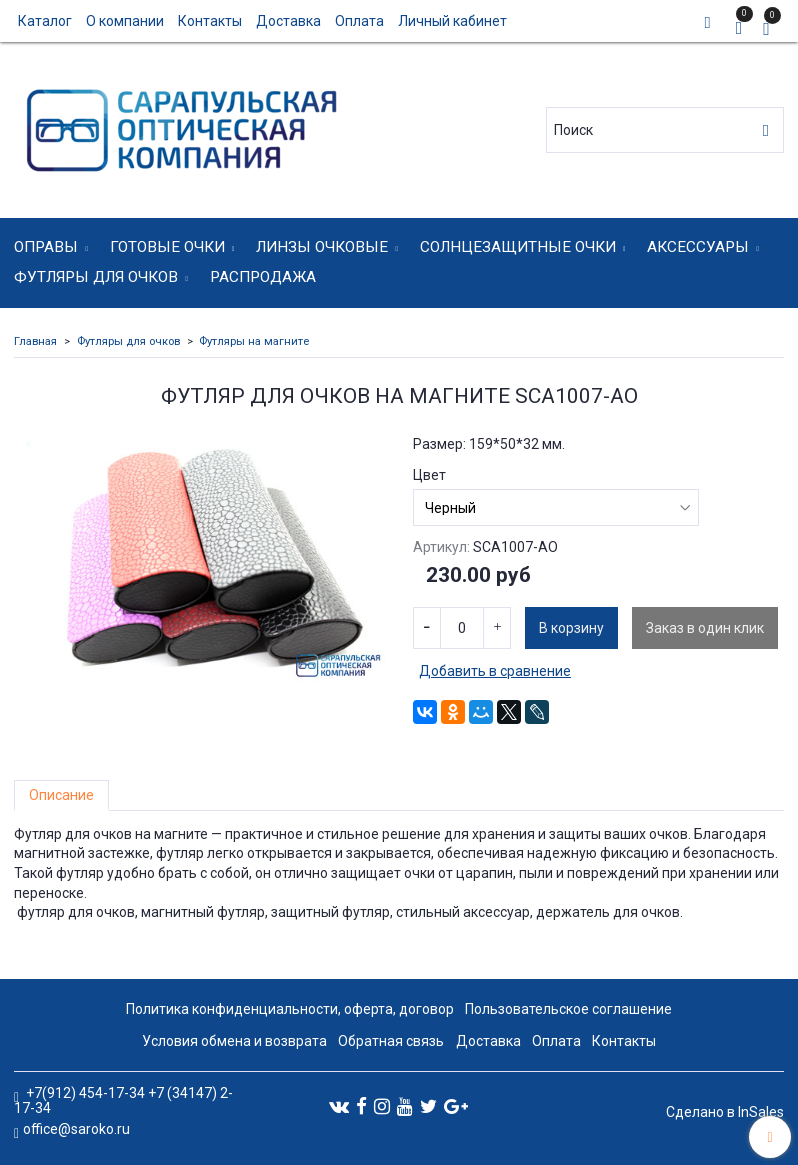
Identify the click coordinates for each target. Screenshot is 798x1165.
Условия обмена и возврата (234, 1041)
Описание (61, 795)
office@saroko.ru (76, 1129)
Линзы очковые (322, 247)
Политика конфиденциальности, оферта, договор (290, 1009)
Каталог (45, 21)
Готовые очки (167, 247)
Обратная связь (391, 1041)
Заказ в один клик (705, 628)
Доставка (288, 21)
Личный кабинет (452, 21)
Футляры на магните (254, 341)
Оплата (359, 21)
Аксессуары (698, 247)
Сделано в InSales (725, 1112)
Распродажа (263, 277)
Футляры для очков (96, 277)
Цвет (429, 475)
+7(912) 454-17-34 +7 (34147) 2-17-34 (123, 1100)
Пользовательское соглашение (568, 1009)
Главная (35, 341)
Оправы (46, 247)
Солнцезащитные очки (518, 247)
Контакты (210, 21)
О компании (125, 21)
